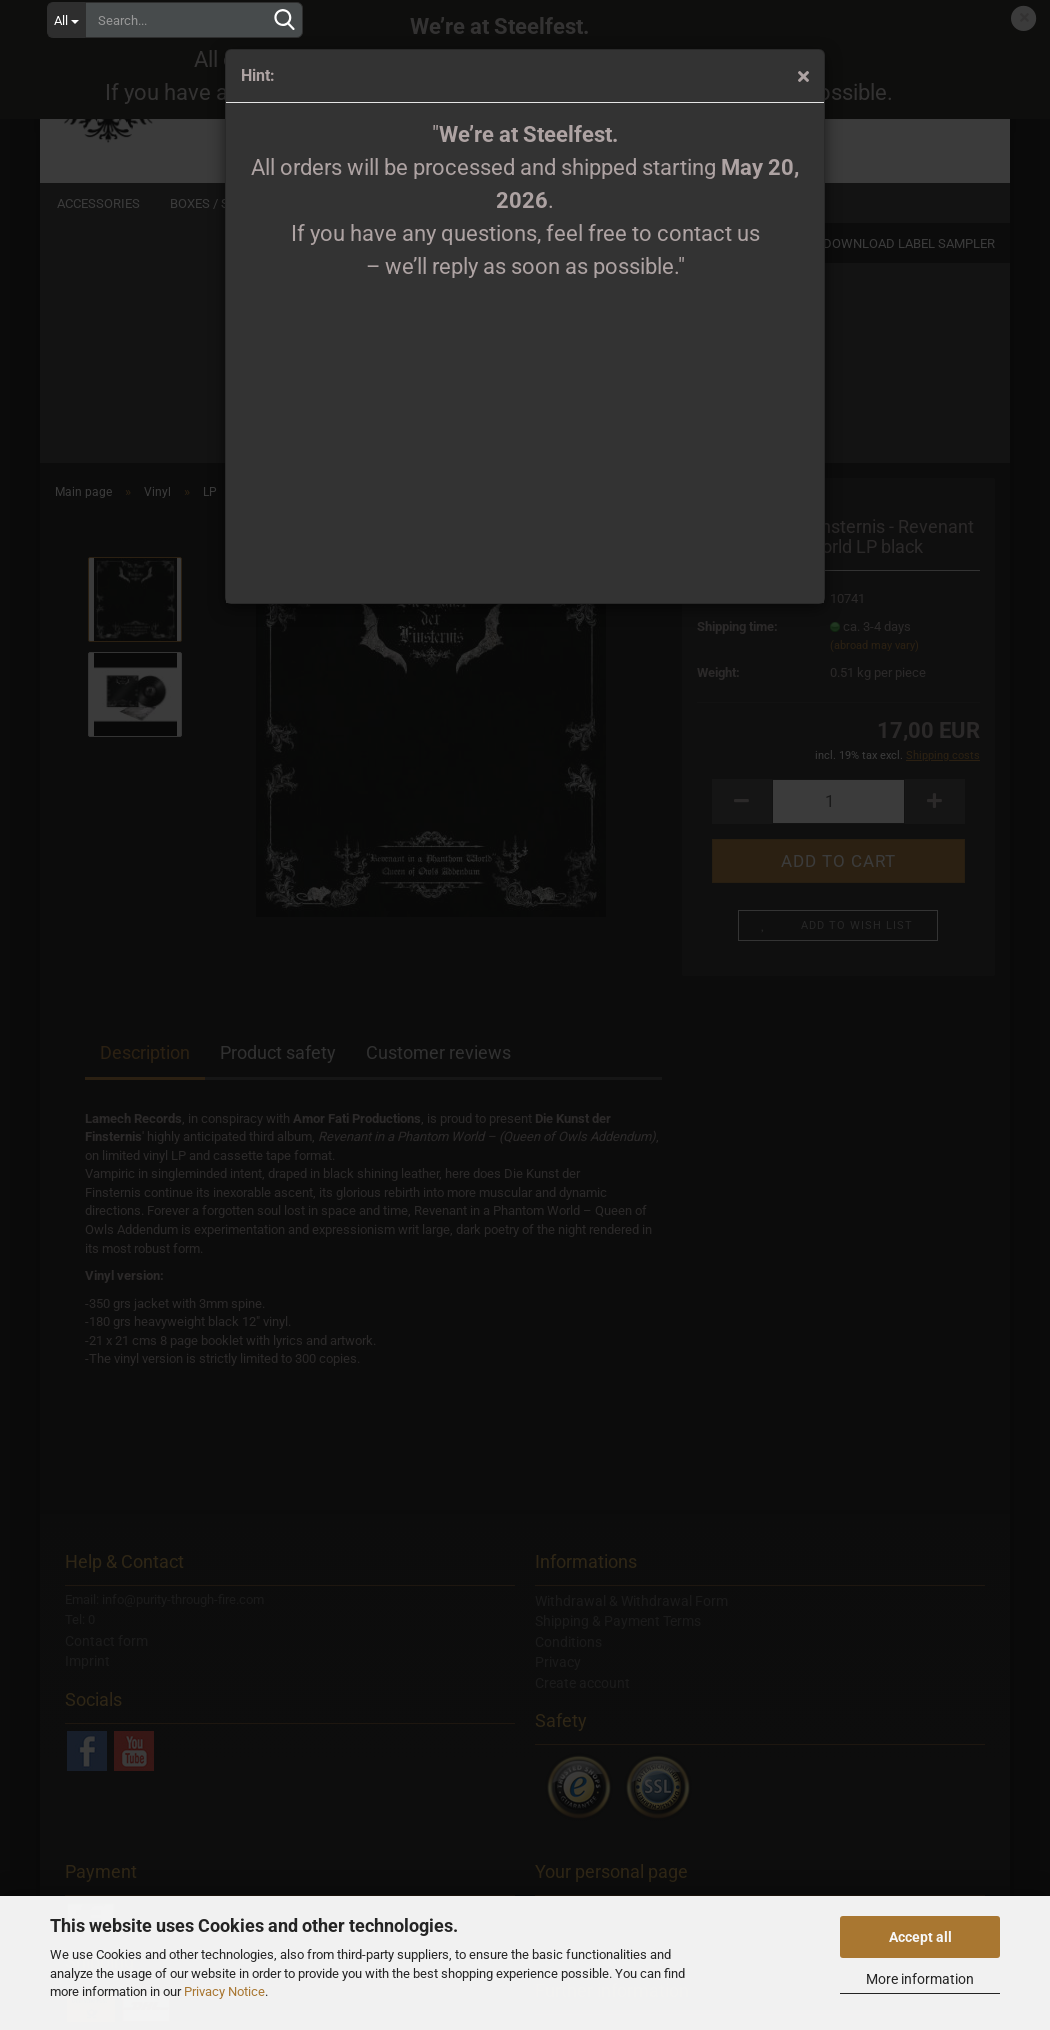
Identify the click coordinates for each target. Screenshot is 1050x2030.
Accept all (920, 1937)
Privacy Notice (224, 1991)
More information (920, 1979)
